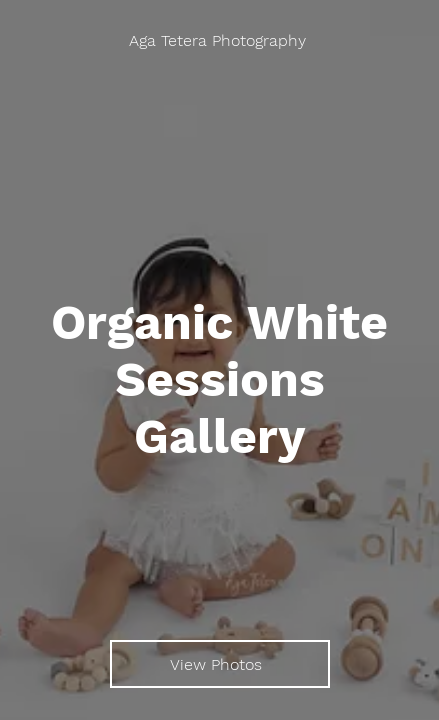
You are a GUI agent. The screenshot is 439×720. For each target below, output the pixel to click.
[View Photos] (220, 664)
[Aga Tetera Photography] (219, 40)
